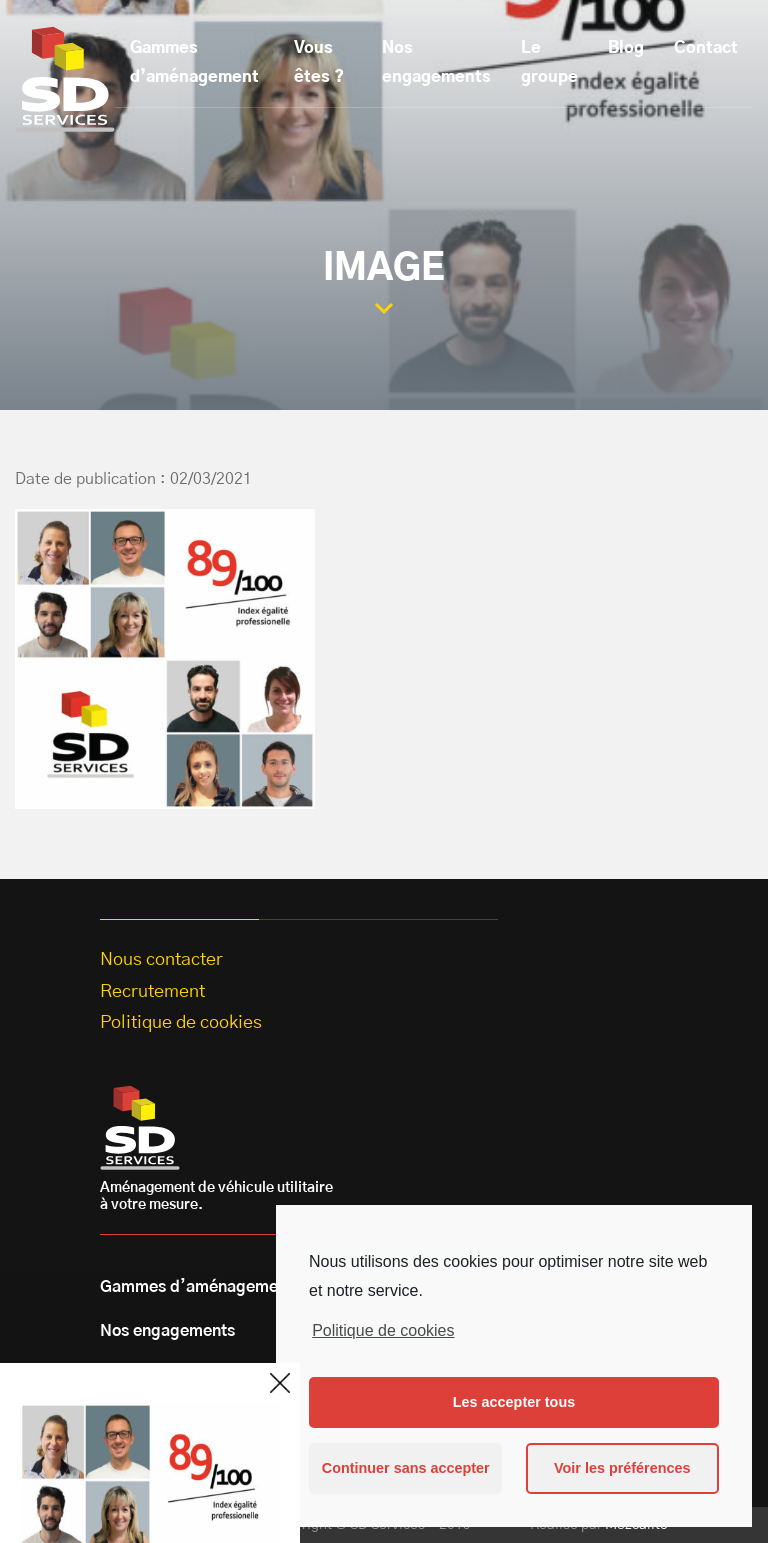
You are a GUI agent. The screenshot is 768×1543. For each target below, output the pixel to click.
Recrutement (152, 992)
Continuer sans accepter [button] (406, 1468)
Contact (706, 48)
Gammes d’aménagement (194, 62)
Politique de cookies (383, 1330)
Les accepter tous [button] (514, 1402)
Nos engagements (436, 62)
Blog (626, 48)
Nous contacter (161, 960)
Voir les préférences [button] (622, 1468)
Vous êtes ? (319, 62)
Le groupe (549, 62)
